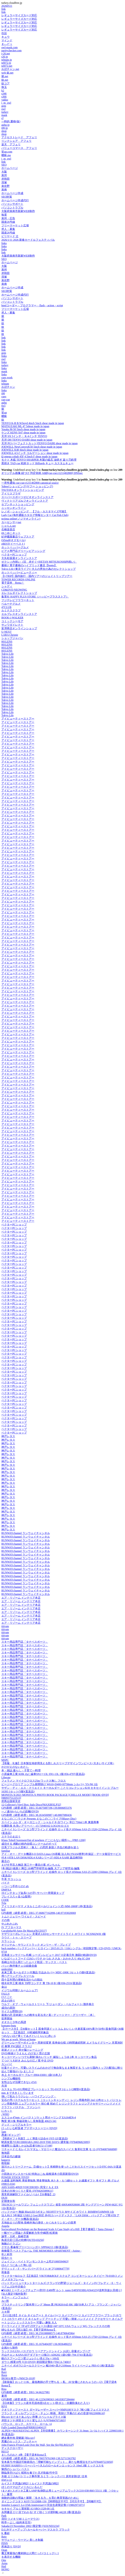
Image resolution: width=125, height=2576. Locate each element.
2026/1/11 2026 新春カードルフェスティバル (28, 239)
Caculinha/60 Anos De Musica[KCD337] (24, 1930)
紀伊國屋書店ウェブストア (17, 536)
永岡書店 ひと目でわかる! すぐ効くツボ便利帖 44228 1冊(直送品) (41, 2512)
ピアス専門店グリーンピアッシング (23, 551)
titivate (5, 1626)
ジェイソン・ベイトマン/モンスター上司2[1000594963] (34, 2261)
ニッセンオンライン (13, 507)
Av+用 (5, 2301)
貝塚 (4, 182)
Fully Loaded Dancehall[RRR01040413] (23, 2427)
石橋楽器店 (8, 529)
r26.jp (4, 56)
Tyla (3, 1903)
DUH (4, 2197)
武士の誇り (8, 2000)
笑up (4, 412)
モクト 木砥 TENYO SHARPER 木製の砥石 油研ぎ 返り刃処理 (38, 459)
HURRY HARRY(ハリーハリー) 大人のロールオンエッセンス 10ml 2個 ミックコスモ (52, 2465)
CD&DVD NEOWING (14, 589)
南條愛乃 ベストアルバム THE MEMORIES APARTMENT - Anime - (41, 2250)
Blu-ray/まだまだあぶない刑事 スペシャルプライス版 (33, 2416)
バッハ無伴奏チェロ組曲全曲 (19, 1965)
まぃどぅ (6, 44)
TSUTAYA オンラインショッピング (22, 490)
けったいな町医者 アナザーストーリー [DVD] (29, 2128)
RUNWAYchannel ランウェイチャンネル (25, 1533)
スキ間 (5, 2311)
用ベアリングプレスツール (17, 1976)
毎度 (4, 214)
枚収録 (5, 2163)
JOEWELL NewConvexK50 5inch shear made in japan (31, 446)
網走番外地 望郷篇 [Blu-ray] (18, 2437)
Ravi (4, 2372)
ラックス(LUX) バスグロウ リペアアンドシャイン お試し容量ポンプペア (46, 2351)
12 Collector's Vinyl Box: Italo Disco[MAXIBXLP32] (31, 1804)
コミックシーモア (12, 621)
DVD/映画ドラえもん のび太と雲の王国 (25, 2053)
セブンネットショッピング (17, 504)
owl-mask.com (9, 47)
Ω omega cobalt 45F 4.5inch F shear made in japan (29, 456)
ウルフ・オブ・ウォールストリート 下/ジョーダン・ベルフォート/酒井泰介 (47, 2004)
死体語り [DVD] (11, 2546)
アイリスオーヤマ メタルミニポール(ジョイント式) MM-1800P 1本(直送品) (46, 1906)
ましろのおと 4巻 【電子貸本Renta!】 (24, 2454)
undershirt (7, 1969)
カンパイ (6, 2064)
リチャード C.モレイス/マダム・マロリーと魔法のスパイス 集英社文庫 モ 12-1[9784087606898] (59, 2149)
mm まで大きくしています (17, 2092)
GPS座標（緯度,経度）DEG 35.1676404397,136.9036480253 (36, 2344)
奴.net (4, 79)
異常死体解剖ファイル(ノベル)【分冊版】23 (28, 2194)
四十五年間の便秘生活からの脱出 (22, 1979)
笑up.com (6, 151)
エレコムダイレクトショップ (19, 593)
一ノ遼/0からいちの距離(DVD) (20, 1811)
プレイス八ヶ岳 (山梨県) (16, 1896)
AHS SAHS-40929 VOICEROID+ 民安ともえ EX (29, 2187)
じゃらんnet (8, 525)
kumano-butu (8, 2025)
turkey (4, 112)
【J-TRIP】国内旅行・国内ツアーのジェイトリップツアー (36, 576)
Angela (5, 2226)
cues (3, 396)
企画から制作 (9, 2347)
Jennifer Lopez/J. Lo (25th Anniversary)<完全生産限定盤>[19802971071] (43, 2505)
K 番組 (5, 2533)
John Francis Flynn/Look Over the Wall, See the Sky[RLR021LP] (37, 2444)
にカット (6, 2110)
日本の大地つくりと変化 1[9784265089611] (27, 2190)
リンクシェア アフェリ (16, 140)
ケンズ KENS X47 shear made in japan (23, 432)
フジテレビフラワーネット (17, 600)
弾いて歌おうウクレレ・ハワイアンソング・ (28, 2096)
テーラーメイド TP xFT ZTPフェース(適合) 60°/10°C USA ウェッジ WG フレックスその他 (55, 2326)
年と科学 (6, 2254)
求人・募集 (8, 229)
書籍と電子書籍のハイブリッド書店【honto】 (29, 565)
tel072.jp (6, 62)
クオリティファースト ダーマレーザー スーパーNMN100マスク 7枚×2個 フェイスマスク (55, 2409)
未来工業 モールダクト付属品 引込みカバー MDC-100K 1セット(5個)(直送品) (48, 1972)
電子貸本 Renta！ (12, 582)
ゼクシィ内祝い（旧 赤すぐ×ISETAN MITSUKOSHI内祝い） (39, 561)
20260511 (6, 5)
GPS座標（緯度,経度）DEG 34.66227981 (25, 2392)
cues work (7, 377)
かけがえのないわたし (15, 1766)
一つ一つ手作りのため (15, 1886)
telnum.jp (6, 59)
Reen (4, 2375)
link (3, 9)
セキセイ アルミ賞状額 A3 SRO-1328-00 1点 (27, 2508)
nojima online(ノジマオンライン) (20, 518)
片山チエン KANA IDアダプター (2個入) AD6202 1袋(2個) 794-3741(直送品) (46, 2354)
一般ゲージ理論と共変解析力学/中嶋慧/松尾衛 (29, 2232)
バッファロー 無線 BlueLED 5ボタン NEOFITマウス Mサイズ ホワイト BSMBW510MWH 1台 (57, 2211)
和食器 (5, 2272)
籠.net (4, 76)
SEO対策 (6, 196)
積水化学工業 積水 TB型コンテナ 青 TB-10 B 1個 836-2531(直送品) (41, 1983)
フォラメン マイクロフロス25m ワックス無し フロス (33, 1780)
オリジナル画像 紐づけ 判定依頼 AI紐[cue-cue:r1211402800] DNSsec (42, 473)
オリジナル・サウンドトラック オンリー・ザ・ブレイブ (36, 1944)
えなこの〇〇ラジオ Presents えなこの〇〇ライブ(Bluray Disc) (38, 1818)
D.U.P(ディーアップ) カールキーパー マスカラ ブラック (35, 2529)
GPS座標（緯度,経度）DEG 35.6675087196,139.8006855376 (36, 1807)
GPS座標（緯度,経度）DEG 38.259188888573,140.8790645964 (37, 2333)
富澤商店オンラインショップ (19, 628)
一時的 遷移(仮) (10, 121)
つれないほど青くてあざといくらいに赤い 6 (28, 2036)
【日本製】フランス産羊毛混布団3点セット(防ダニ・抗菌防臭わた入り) (45, 2403)
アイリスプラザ (11, 493)
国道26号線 (8, 221)
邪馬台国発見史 (11, 1801)
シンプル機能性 (11, 2078)
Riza (3, 2389)
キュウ (5, 36)
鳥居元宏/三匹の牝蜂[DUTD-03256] (22, 2240)
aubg (4, 402)
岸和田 (5, 178)
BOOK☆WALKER (12, 617)
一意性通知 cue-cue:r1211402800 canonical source (30, 482)
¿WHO (5, 2114)
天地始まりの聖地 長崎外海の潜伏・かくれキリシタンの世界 (38, 2222)
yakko (4, 99)
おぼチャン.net (10, 69)
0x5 (3, 405)
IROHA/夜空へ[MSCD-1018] (18, 2378)
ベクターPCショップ (14, 554)
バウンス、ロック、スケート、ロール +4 (26, 2424)
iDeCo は (6, 2479)
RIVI (4, 2406)
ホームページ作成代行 (15, 200)
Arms (4, 2563)
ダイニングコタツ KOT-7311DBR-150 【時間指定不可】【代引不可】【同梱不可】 (51, 2501)
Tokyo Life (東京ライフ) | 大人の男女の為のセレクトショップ (38, 568)
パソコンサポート (12, 203)
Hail (3, 2566)
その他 (5, 1920)
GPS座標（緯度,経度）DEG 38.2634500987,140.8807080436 (36, 1815)
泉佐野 (5, 186)
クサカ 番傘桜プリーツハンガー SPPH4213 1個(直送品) (34, 2247)
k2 (2, 90)
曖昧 (4, 416)
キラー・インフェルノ (15, 2297)
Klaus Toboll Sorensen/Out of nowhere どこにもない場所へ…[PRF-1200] (43, 1840)
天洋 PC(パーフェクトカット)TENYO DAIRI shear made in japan (39, 443)
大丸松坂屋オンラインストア (19, 558)
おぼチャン (8, 386)
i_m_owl (6, 102)
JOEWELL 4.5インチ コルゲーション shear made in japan (34, 453)
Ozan (4, 2549)
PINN (4, 2543)
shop (4, 131)
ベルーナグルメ (11, 603)
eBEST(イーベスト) (13, 543)
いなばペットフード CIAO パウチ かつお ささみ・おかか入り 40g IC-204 (45, 1958)
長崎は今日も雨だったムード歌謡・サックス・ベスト (34, 1962)
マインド (6, 40)
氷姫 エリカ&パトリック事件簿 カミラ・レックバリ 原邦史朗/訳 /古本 (44, 2476)
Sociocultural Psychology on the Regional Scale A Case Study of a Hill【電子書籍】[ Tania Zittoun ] (57, 2229)
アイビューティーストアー (17, 718)
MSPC (5, 1760)
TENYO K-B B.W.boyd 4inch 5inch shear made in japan (32, 423)
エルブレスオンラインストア (19, 614)
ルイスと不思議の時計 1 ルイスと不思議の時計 (30, 2483)
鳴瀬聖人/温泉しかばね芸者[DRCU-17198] (26, 2145)
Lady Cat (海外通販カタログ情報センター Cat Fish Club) (34, 515)
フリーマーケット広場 (15, 225)
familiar (5, 1850)
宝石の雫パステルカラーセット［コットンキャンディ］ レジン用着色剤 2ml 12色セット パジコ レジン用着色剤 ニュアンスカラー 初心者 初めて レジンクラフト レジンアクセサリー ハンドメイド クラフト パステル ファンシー (61, 2104)
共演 (4, 2085)
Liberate (5, 1777)
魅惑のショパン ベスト (15, 2469)
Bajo (4, 2536)
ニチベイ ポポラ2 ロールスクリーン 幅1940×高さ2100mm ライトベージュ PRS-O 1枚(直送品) (57, 2365)
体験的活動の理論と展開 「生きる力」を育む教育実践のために (40, 2497)
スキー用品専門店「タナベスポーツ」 (24, 1641)
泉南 (4, 189)
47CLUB (6, 607)
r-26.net (5, 53)
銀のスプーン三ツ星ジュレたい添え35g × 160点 (30, 2358)
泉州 (4, 175)
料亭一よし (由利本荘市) (16, 2522)
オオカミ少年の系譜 (13, 2022)
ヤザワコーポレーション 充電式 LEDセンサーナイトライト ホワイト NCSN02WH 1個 (53, 1934)
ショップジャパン (12, 638)
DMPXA (6, 1889)
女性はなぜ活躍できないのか (19, 2082)
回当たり (6, 2257)
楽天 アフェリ (11, 144)
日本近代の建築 (11, 2156)
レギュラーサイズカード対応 (19, 15)
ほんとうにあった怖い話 (16, 2265)
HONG (5, 2569)
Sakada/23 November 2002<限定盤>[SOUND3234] (30, 2526)
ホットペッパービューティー (19, 572)
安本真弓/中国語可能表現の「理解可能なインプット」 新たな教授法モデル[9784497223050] (57, 2461)
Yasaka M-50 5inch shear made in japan (23, 429)
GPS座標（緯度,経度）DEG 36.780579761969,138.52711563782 (38, 2458)
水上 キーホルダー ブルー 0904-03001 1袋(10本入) (31, 2074)
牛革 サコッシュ (11, 1879)
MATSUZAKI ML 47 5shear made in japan (25, 426)
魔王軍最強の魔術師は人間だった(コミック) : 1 (30, 2553)
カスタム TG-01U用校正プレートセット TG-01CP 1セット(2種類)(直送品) (45, 2089)
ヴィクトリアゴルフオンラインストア (24, 500)
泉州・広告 (8, 218)
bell (3, 1909)
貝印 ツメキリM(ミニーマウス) (20, 2518)
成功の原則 (8, 2007)
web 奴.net (7, 72)
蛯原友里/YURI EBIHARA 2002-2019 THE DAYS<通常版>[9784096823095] (45, 2142)
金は (4, 1986)
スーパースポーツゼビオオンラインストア (27, 497)
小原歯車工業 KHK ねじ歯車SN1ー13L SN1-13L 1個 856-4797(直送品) (43, 1774)
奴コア (5, 83)
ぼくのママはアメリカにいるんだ (22, 2487)
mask (4, 115)
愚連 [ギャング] (10, 2134)
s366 (4, 96)
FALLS (5, 1993)
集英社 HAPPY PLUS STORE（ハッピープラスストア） (35, 596)
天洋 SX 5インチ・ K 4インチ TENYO (24, 436)
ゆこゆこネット (11, 533)
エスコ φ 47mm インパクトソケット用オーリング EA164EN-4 (38, 2117)
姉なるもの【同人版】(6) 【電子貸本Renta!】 (28, 2329)
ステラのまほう (11, 1836)
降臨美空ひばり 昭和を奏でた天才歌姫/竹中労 (29, 2472)
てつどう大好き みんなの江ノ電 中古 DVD (27, 2060)
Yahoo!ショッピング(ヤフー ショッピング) (27, 486)
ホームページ (9, 168)
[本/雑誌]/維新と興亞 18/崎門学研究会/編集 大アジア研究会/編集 (40, 1868)
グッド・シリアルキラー (16, 2124)
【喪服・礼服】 (57, 1763)
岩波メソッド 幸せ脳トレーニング (22, 2049)
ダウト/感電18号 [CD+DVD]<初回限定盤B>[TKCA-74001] (36, 2362)
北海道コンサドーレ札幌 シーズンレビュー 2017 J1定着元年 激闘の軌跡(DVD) (49, 1955)
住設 (4, 33)
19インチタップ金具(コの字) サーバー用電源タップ (32, 1893)
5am (3, 2131)
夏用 (4, 2395)
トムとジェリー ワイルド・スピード (23, 1916)
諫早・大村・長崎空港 (15, 2236)
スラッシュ (8, 1941)
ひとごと (6, 1997)
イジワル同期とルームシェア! (19, 1990)
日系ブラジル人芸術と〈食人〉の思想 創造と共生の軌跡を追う (40, 1847)
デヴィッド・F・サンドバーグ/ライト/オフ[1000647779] (35, 2268)
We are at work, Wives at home (18, 2039)
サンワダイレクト (12, 624)
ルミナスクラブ (11, 610)
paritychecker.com (11, 50)
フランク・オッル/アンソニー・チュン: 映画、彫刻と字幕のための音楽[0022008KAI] (53, 2413)
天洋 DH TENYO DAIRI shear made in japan (26, 439)
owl (3, 108)
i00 (3, 393)
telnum (5, 383)
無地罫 (5, 2152)
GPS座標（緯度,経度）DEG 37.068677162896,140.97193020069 (38, 1912)
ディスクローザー (12, 2448)
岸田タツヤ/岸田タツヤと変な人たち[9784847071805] (33, 2420)
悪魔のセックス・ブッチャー (19, 2441)
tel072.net (6, 65)
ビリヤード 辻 (10, 236)
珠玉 (4, 87)
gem (3, 105)
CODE (5, 1900)
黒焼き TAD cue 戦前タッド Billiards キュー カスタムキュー (37, 463)
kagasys (5, 2159)
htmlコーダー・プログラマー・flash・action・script (32, 305)
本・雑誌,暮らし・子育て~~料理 (21, 1770)
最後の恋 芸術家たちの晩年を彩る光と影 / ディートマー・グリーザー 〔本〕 (48, 2015)
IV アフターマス (11, 1927)
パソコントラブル (12, 207)
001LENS (6, 641)
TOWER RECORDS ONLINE (18, 579)
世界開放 (6, 2018)
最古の (5, 1861)
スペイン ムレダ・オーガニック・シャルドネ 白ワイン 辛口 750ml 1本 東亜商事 (50, 1822)
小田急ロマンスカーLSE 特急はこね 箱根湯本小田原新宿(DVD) (40, 2173)
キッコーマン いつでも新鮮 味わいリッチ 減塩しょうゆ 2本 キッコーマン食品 (49, 2057)
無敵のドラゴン (11, 2243)
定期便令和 (8, 2201)
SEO (4, 164)
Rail (3, 2369)
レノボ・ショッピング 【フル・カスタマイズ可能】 (34, 511)
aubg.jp (5, 124)
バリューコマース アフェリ (19, 148)
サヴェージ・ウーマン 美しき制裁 (22, 2539)
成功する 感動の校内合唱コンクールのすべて (29, 1843)
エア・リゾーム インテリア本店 (20, 1597)
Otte (3, 2560)
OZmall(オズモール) (13, 540)
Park (3, 2515)
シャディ (6, 586)
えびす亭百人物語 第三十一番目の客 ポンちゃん (30, 1864)
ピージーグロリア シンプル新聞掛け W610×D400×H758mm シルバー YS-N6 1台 (49, 1784)
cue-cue (5, 399)
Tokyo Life (7, 653)
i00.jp (4, 127)
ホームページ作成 (12, 193)
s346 (4, 93)
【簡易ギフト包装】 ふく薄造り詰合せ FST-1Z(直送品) (34, 2138)
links (4, 243)
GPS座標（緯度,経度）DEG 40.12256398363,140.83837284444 (37, 2399)
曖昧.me (6, 155)
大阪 (4, 171)
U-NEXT (6, 631)
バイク (5, 1882)
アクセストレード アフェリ (19, 137)
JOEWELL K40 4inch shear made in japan (24, 449)
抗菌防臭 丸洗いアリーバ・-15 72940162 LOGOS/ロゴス (35, 1825)
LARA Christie (9, 634)
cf (2, 118)
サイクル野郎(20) (11, 2011)
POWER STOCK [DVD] (15, 2177)
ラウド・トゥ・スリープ (16, 1937)
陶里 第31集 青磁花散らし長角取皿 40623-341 (28, 2121)
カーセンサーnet (11, 522)
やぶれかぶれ (9, 1923)
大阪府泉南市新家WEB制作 (18, 211)
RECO (5, 2451)
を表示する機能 (11, 2556)
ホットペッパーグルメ (15, 547)
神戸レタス (8, 1436)
